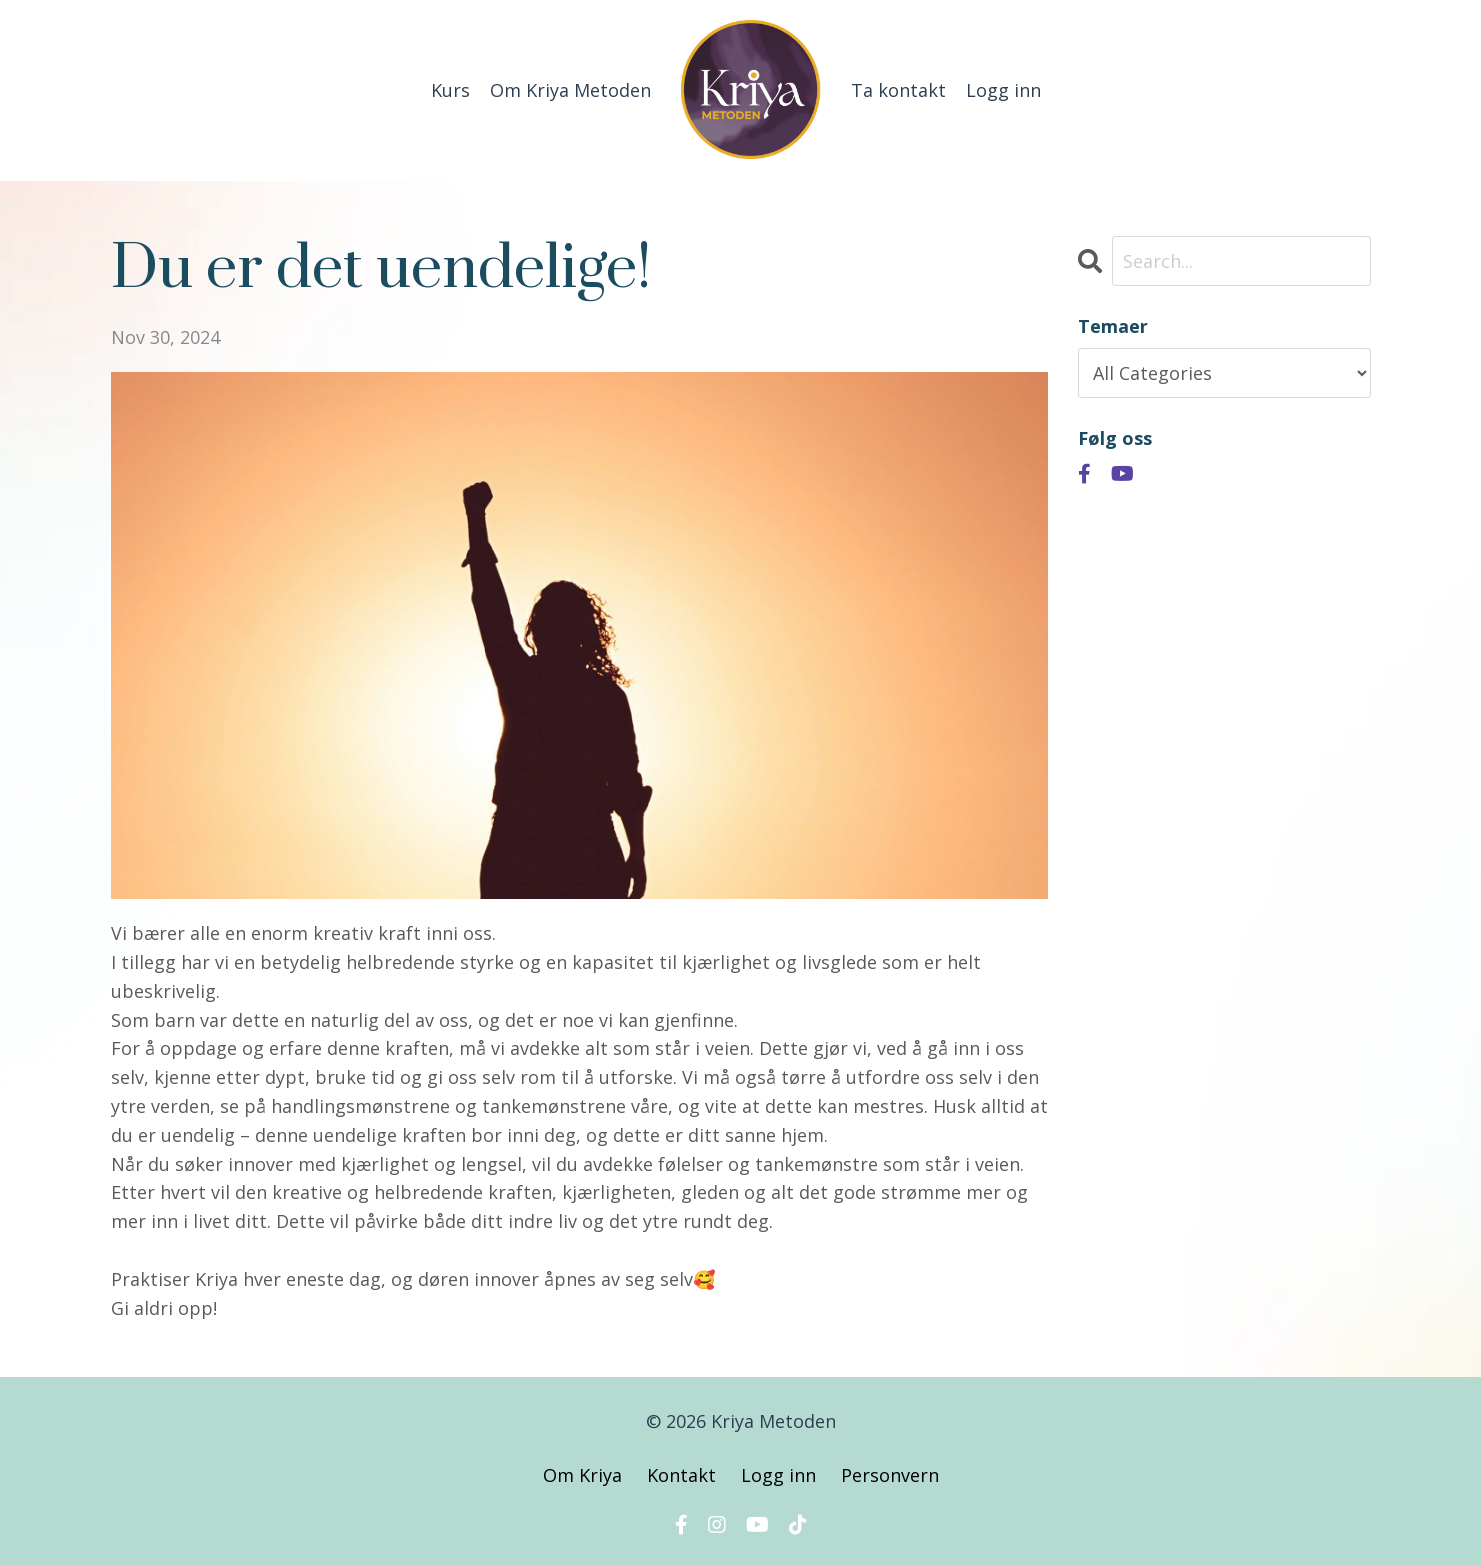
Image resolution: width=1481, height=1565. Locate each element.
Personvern (890, 1475)
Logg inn (1003, 90)
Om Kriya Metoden (570, 90)
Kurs (450, 90)
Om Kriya (585, 1475)
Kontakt (681, 1475)
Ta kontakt (898, 90)
